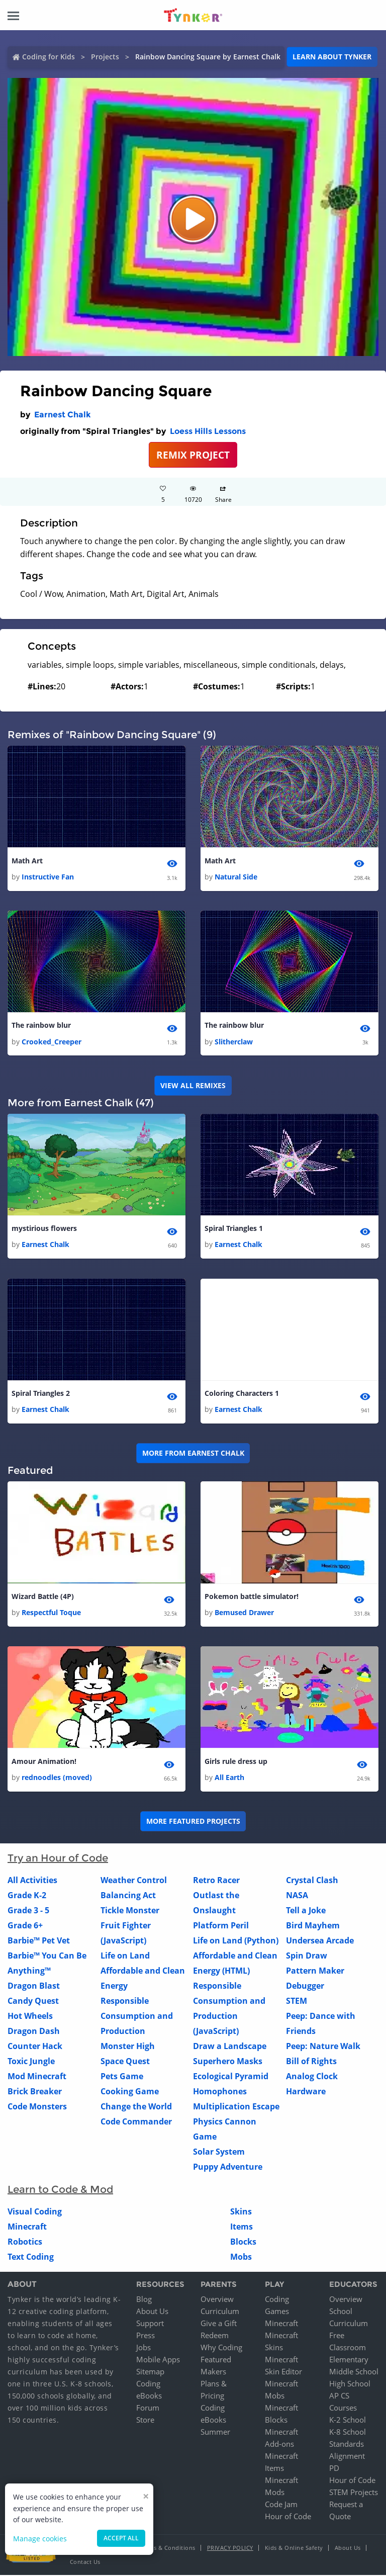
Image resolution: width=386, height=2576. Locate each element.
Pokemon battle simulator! (252, 1597)
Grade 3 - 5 (28, 1910)
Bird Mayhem (313, 1925)
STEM (296, 2001)
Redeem (215, 2336)
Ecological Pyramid (230, 2076)
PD (334, 2469)
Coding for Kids (48, 56)
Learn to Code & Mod (60, 2190)
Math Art (27, 860)
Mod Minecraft (37, 2076)
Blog (144, 2300)
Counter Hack (35, 2046)
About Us (152, 2312)
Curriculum (220, 2312)
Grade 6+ (25, 1925)
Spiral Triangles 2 (41, 1393)
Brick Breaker (35, 2091)
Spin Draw (306, 1956)
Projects (105, 56)
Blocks (243, 2242)
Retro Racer (216, 1880)
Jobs (143, 2348)
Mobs (241, 2257)
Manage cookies (40, 2538)
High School (349, 2384)
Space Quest (125, 2061)
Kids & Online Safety (294, 2548)
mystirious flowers (44, 1228)
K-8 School (347, 2433)
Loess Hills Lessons (208, 431)
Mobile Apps (158, 2360)
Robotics (25, 2242)
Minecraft (27, 2227)
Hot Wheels (30, 2016)
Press (145, 2336)
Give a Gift (219, 2324)
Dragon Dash (34, 2031)
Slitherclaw (234, 1041)
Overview (217, 2300)
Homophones (220, 2091)
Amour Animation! (44, 1761)
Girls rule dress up (236, 1761)
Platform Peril (221, 1925)
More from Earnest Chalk (193, 1453)
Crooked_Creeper (51, 1041)
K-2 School (347, 2421)
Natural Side (236, 876)
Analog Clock (312, 2076)
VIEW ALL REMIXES (193, 1085)
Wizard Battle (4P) (43, 1597)
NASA (297, 1895)
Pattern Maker (315, 1971)
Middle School (353, 2372)
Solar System (219, 2152)
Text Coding (31, 2257)
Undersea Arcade (320, 1940)
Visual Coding (35, 2211)
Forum (147, 2409)
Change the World (136, 2106)
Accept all (121, 2538)
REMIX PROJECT (193, 455)
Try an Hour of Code (58, 1858)
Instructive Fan (48, 876)
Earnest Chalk (62, 414)
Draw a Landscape (229, 2046)
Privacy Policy (230, 2548)
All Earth (229, 1778)
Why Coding (221, 2348)
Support (150, 2324)
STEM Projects (353, 2493)
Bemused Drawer (244, 1613)
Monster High (128, 2046)
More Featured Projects (193, 1821)
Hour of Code (288, 2517)
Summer (215, 2433)
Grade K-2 (27, 1895)
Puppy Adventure (227, 2167)
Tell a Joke (306, 1910)
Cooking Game (130, 2091)
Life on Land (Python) (235, 1940)
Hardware (306, 2091)
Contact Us (85, 2562)
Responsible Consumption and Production (137, 2016)
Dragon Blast (34, 1986)
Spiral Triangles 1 (234, 1228)
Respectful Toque (51, 1613)
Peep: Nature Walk (323, 2046)
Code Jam (281, 2505)
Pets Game (122, 2076)
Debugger (305, 1986)
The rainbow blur (41, 1025)
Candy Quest (33, 2001)
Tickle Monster (130, 1910)
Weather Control (134, 1880)
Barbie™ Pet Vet (39, 1940)
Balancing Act (128, 1895)
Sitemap (150, 2372)
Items (241, 2227)
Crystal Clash (312, 1880)
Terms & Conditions (168, 2548)
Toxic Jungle (31, 2061)
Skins (241, 2211)
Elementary (348, 2360)
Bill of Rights (311, 2061)
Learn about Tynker (332, 56)
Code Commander (136, 2121)
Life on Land (125, 1956)
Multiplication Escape (236, 2106)
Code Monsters (37, 2106)
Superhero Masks (227, 2061)
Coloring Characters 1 (242, 1393)
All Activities (32, 1880)
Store (145, 2421)
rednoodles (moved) (57, 1778)
